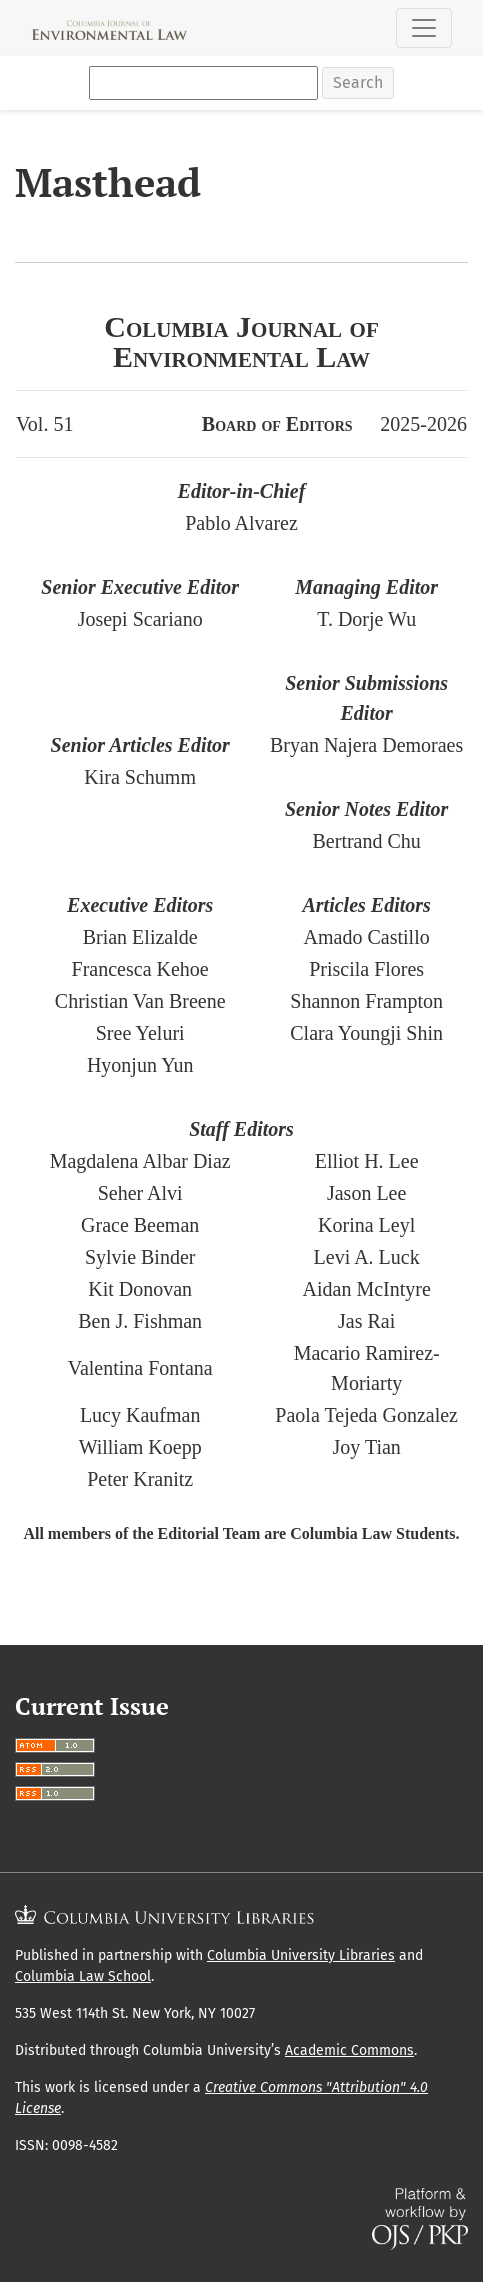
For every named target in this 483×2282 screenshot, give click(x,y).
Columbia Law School (83, 1976)
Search (358, 82)
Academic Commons (349, 2050)
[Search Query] (203, 83)
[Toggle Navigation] (424, 28)
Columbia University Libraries (301, 1955)
